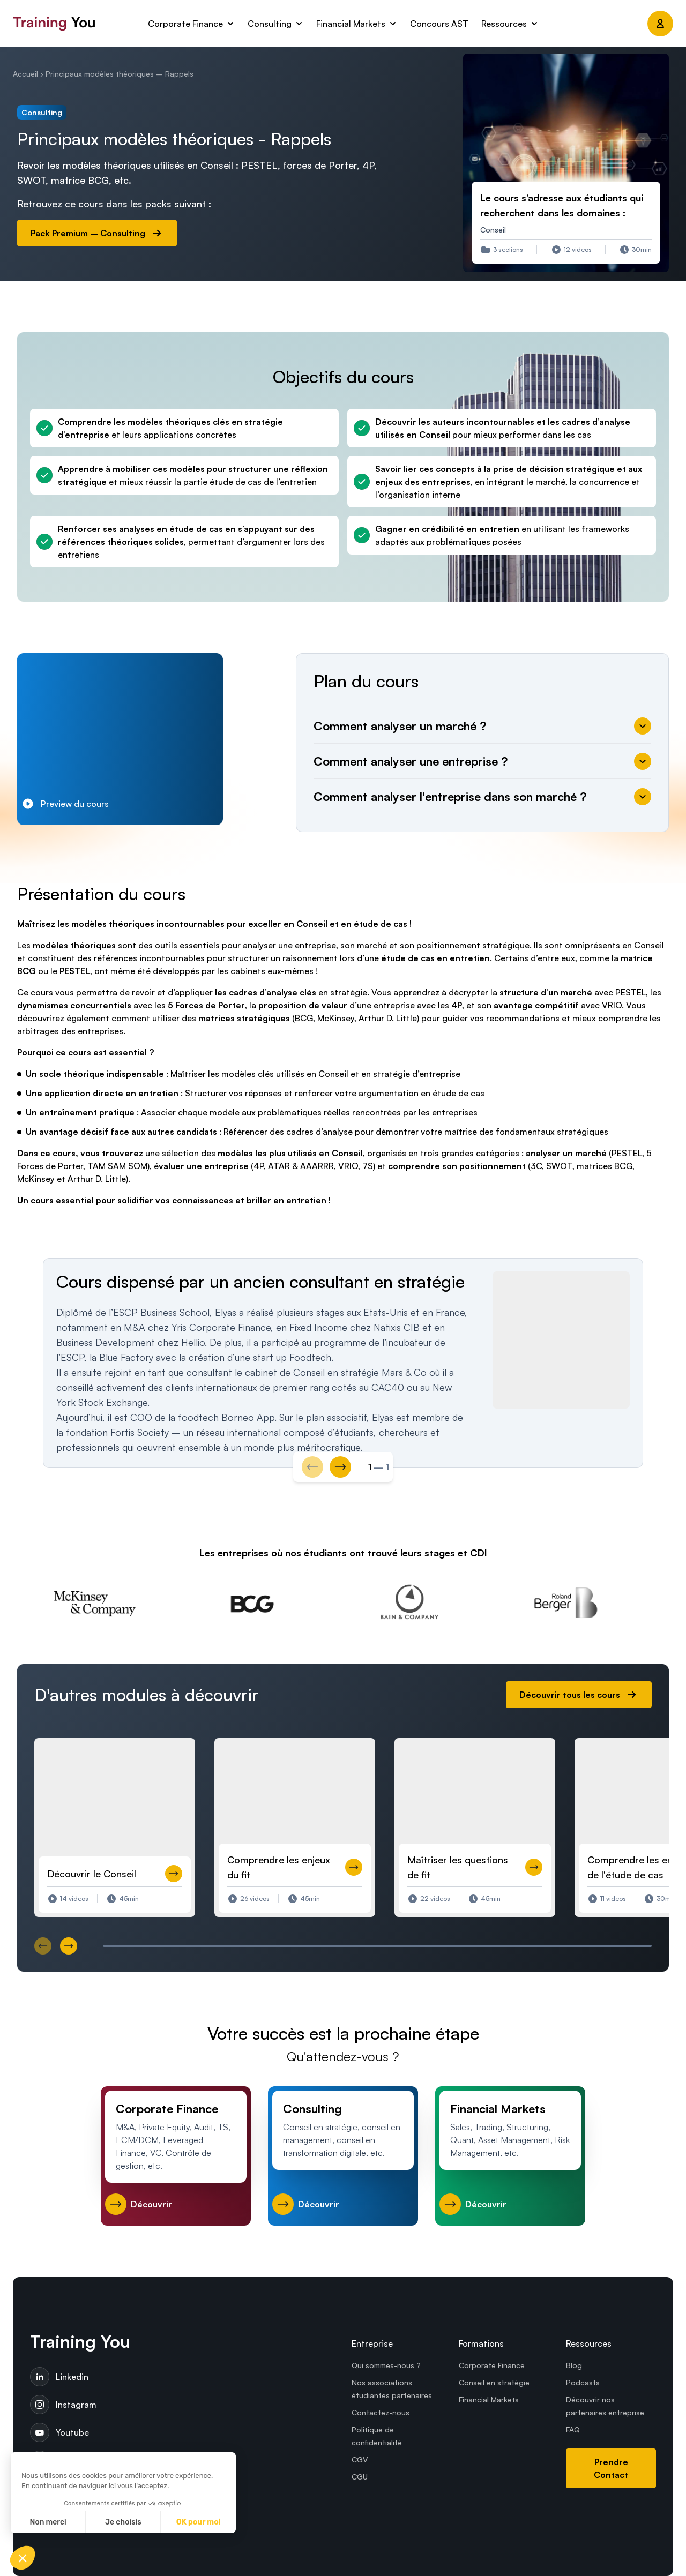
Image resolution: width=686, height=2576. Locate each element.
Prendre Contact (611, 2468)
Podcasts (583, 2382)
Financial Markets (489, 2399)
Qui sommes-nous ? (386, 2365)
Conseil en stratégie (494, 2382)
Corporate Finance (492, 2365)
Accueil (25, 73)
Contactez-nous (380, 2412)
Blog (574, 2365)
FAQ (573, 2429)
